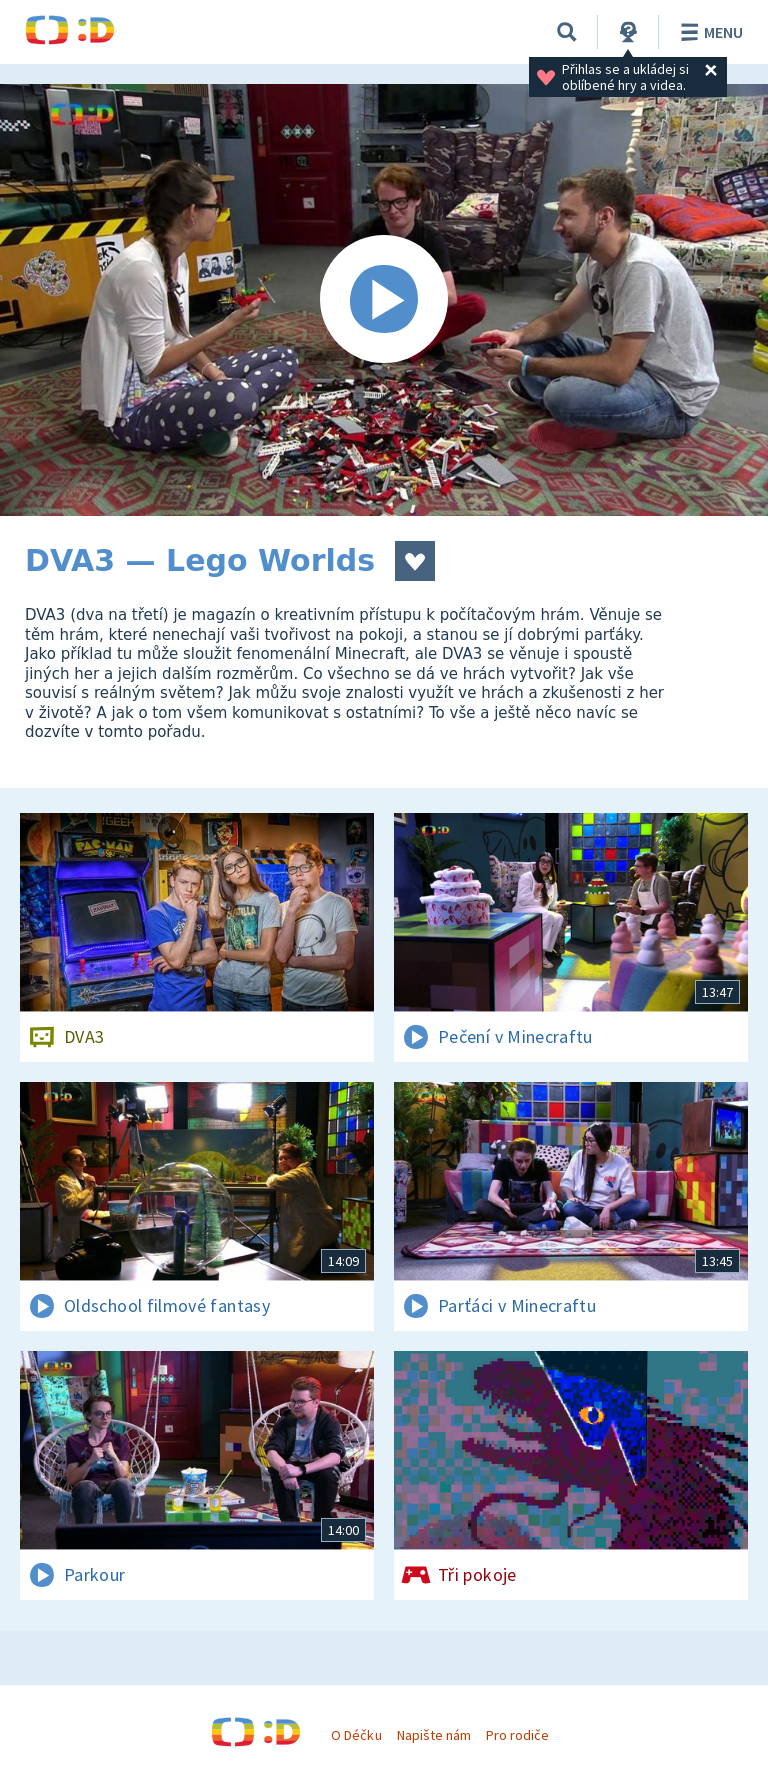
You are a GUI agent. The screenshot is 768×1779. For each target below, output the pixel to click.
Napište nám (434, 1735)
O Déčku (356, 1735)
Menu (708, 32)
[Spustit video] (384, 300)
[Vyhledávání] (567, 32)
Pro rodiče (517, 1735)
